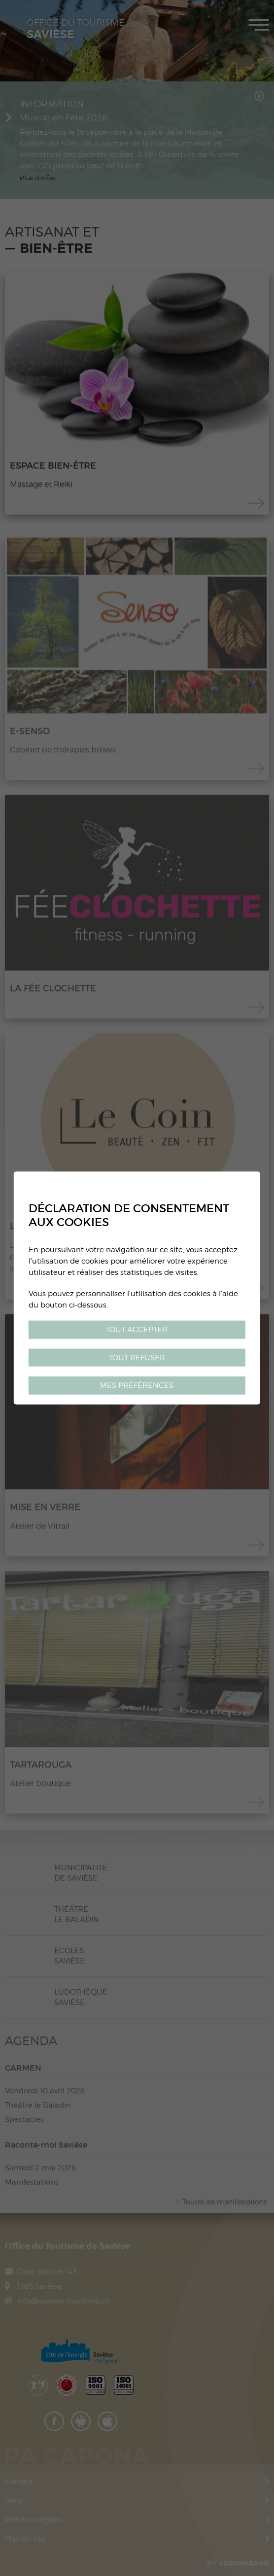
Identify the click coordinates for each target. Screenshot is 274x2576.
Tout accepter (137, 1329)
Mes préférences (136, 1385)
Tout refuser (137, 1357)
